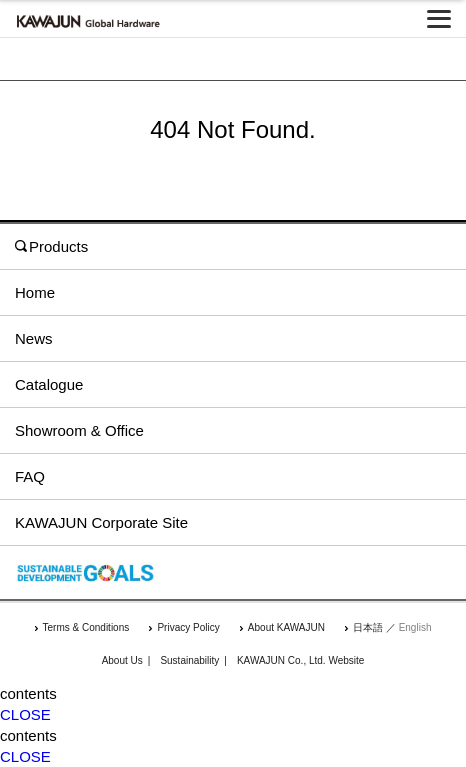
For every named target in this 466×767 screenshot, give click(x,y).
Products (51, 246)
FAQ (30, 476)
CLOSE (25, 714)
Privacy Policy (188, 627)
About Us (122, 660)
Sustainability (189, 660)
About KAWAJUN (286, 627)
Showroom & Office (79, 430)
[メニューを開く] (439, 19)
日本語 (368, 627)
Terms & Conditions (86, 627)
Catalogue (49, 384)
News (34, 338)
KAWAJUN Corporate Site (101, 522)
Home (35, 292)
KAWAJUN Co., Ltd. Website (300, 660)
